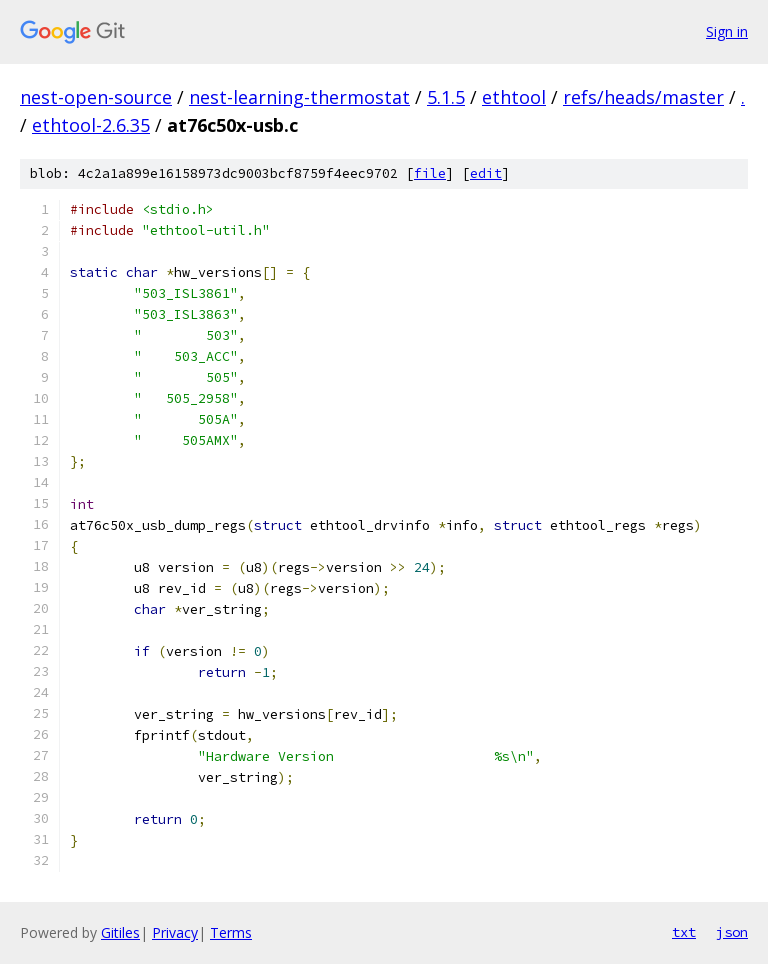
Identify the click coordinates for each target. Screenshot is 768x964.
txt (684, 932)
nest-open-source (96, 97)
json (732, 932)
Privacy (175, 932)
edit (486, 173)
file (430, 173)
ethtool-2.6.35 (91, 125)
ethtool (514, 97)
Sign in (727, 31)
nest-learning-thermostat (299, 97)
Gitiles (120, 932)
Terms (231, 932)
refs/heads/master (643, 97)
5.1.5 (446, 97)
